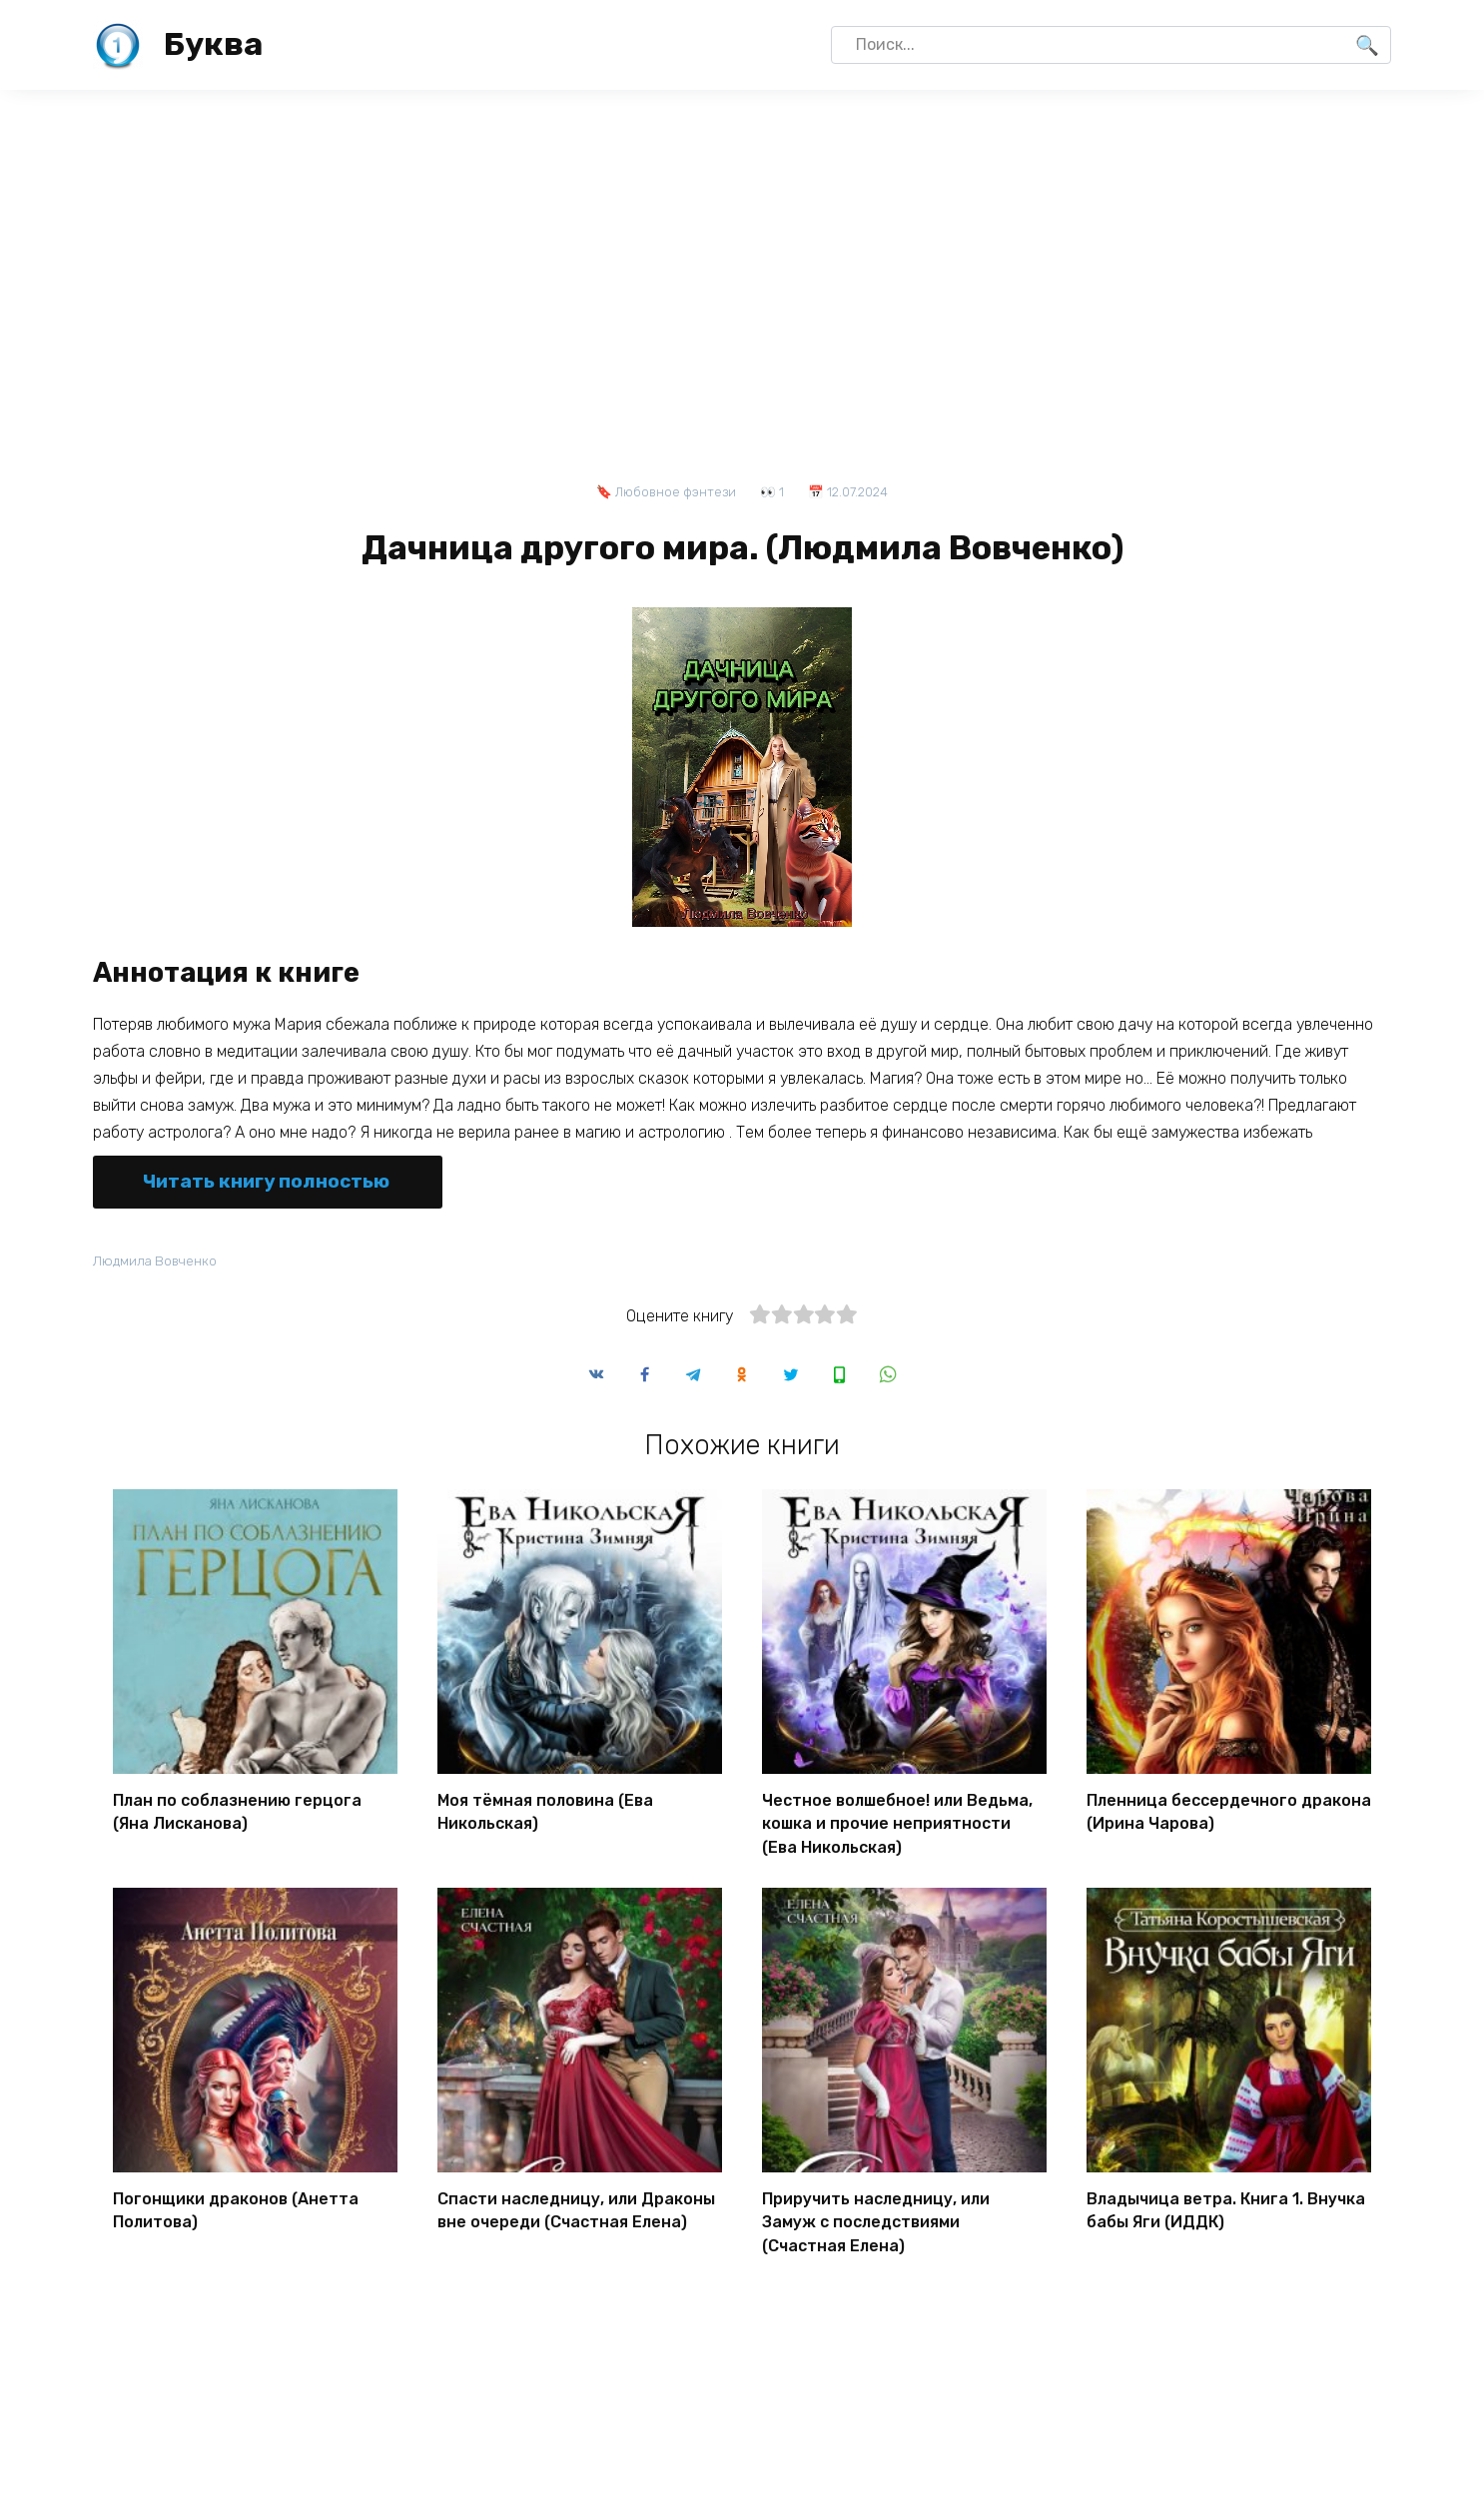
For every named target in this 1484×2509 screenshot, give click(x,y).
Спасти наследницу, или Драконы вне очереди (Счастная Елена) (576, 2206)
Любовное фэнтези (675, 491)
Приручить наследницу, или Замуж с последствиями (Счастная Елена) (876, 2216)
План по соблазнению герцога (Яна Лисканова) (237, 1814)
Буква (213, 44)
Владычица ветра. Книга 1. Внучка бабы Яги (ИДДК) (1226, 2206)
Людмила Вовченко (159, 1261)
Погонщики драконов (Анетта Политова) (236, 2206)
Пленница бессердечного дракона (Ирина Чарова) (1229, 1814)
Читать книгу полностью (266, 1181)
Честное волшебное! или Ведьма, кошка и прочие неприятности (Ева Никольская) (897, 1824)
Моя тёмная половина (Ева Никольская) (545, 1814)
